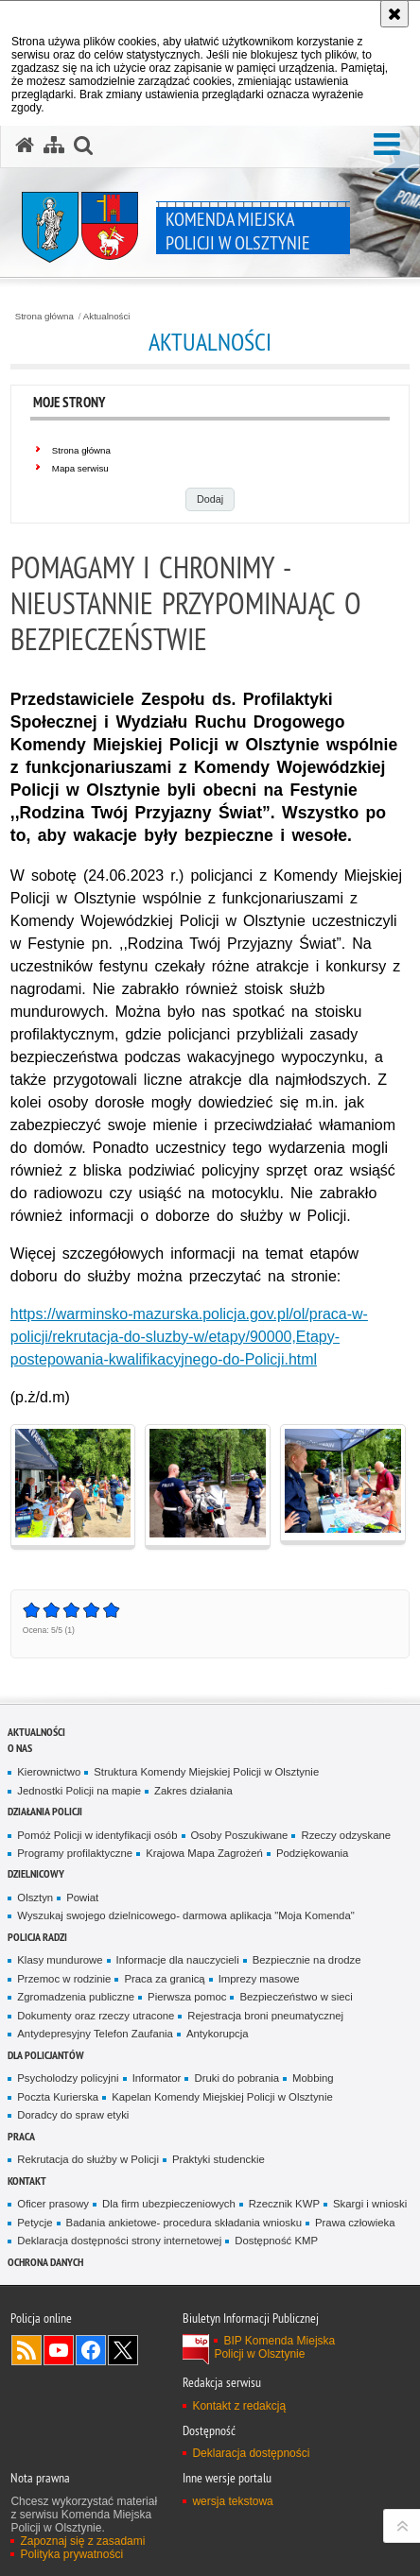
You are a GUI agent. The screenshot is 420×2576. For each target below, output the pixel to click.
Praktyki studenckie (218, 2159)
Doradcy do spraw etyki (73, 2115)
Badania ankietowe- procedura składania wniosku (184, 2222)
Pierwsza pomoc (187, 1996)
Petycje (34, 2222)
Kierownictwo (48, 1771)
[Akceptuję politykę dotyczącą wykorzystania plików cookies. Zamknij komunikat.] (394, 13)
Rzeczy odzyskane (346, 1835)
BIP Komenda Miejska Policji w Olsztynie (274, 2347)
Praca (21, 2136)
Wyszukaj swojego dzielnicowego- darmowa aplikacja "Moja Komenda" (185, 1915)
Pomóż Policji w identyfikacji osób (97, 1835)
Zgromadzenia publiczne (75, 1996)
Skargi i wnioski (370, 2203)
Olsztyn (35, 1897)
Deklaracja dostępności (250, 2453)
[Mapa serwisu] (54, 145)
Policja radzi (37, 1937)
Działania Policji (45, 1811)
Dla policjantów (46, 2055)
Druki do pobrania (236, 2078)
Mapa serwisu (80, 468)
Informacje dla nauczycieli (177, 1960)
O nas (20, 1748)
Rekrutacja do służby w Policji (88, 2159)
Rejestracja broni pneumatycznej (265, 2015)
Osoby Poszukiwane (240, 1835)
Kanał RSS (26, 2350)
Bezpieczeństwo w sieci (295, 1996)
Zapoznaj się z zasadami (82, 2541)
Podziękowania (312, 1853)
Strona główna (44, 316)
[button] (387, 144)
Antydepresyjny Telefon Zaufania (95, 2033)
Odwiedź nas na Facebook (91, 2350)
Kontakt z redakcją (239, 2406)
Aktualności (107, 316)
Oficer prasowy (53, 2203)
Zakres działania (193, 1790)
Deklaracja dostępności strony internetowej (119, 2240)
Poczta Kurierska (57, 2097)
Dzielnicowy (36, 1873)
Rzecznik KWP (284, 2203)
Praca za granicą (164, 1978)
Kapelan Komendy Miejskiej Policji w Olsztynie (222, 2097)
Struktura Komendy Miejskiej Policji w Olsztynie (206, 1771)
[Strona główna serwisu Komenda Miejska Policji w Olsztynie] (24, 145)
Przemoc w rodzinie (64, 1978)
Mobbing (313, 2078)
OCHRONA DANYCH (45, 2262)
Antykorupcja (217, 2033)
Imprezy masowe (259, 1978)
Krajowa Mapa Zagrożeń (204, 1853)
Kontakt (27, 2180)
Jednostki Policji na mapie (79, 1790)
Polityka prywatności (71, 2554)
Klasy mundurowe (59, 1960)
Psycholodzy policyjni (67, 2078)
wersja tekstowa (232, 2501)
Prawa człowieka (355, 2222)
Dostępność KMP (276, 2240)
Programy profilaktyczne (74, 1853)
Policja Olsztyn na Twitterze (123, 2350)
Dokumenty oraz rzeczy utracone (95, 2015)
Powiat (82, 1897)
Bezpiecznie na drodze (307, 1960)
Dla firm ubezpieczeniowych (169, 2203)
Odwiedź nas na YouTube (59, 2350)
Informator (157, 2078)
